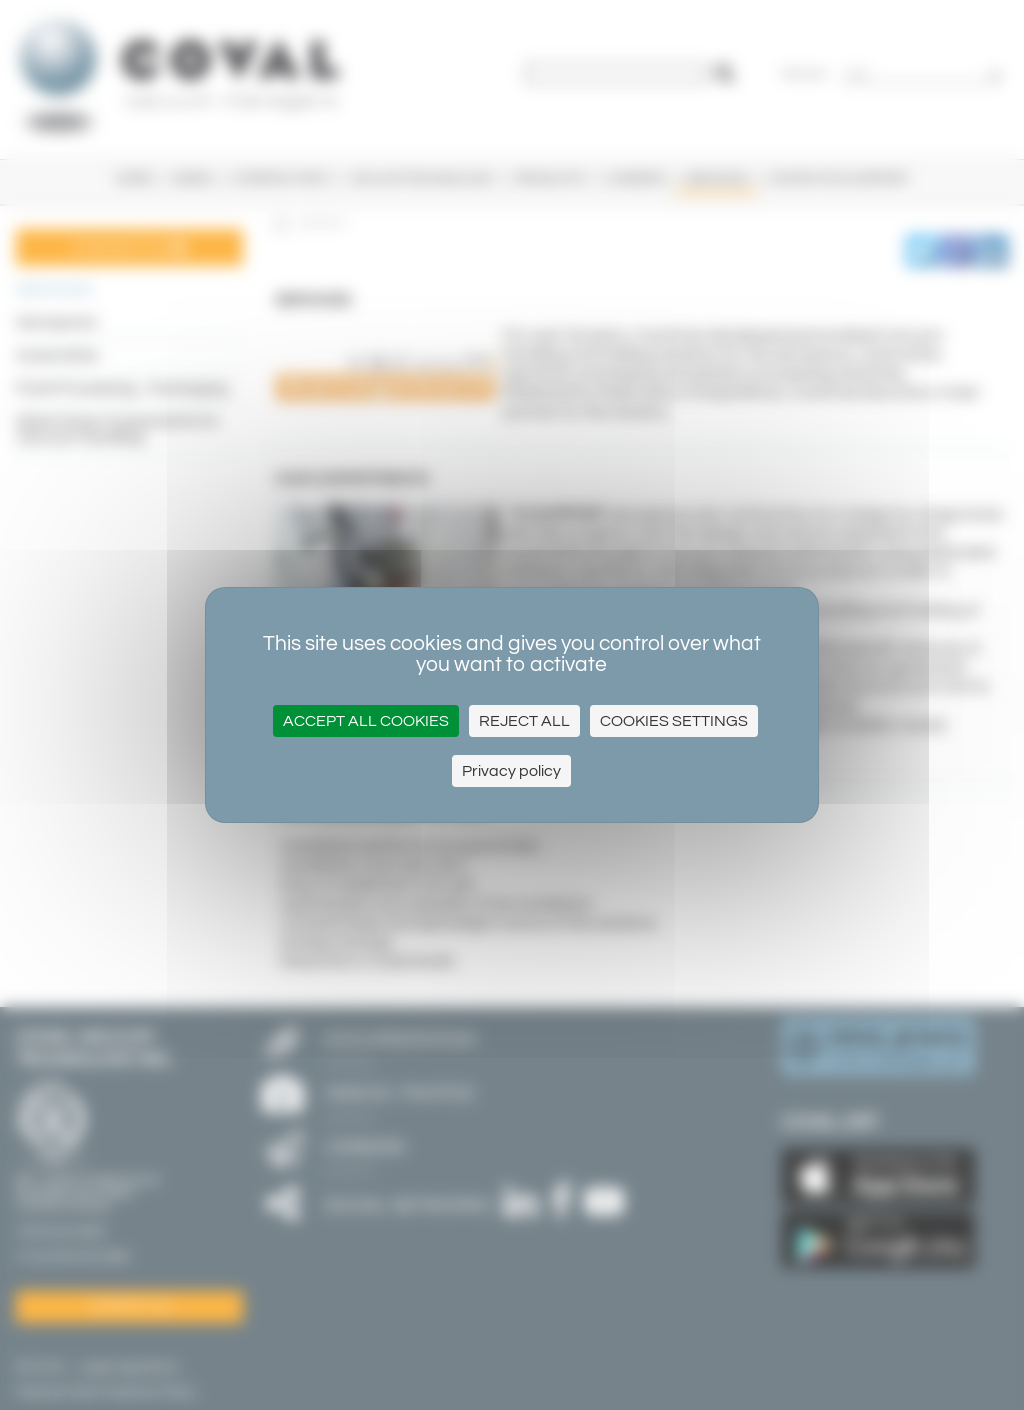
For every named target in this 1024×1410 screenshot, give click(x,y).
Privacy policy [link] (511, 771)
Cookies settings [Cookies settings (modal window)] (674, 721)
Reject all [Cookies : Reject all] (524, 721)
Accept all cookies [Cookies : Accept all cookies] (366, 721)
